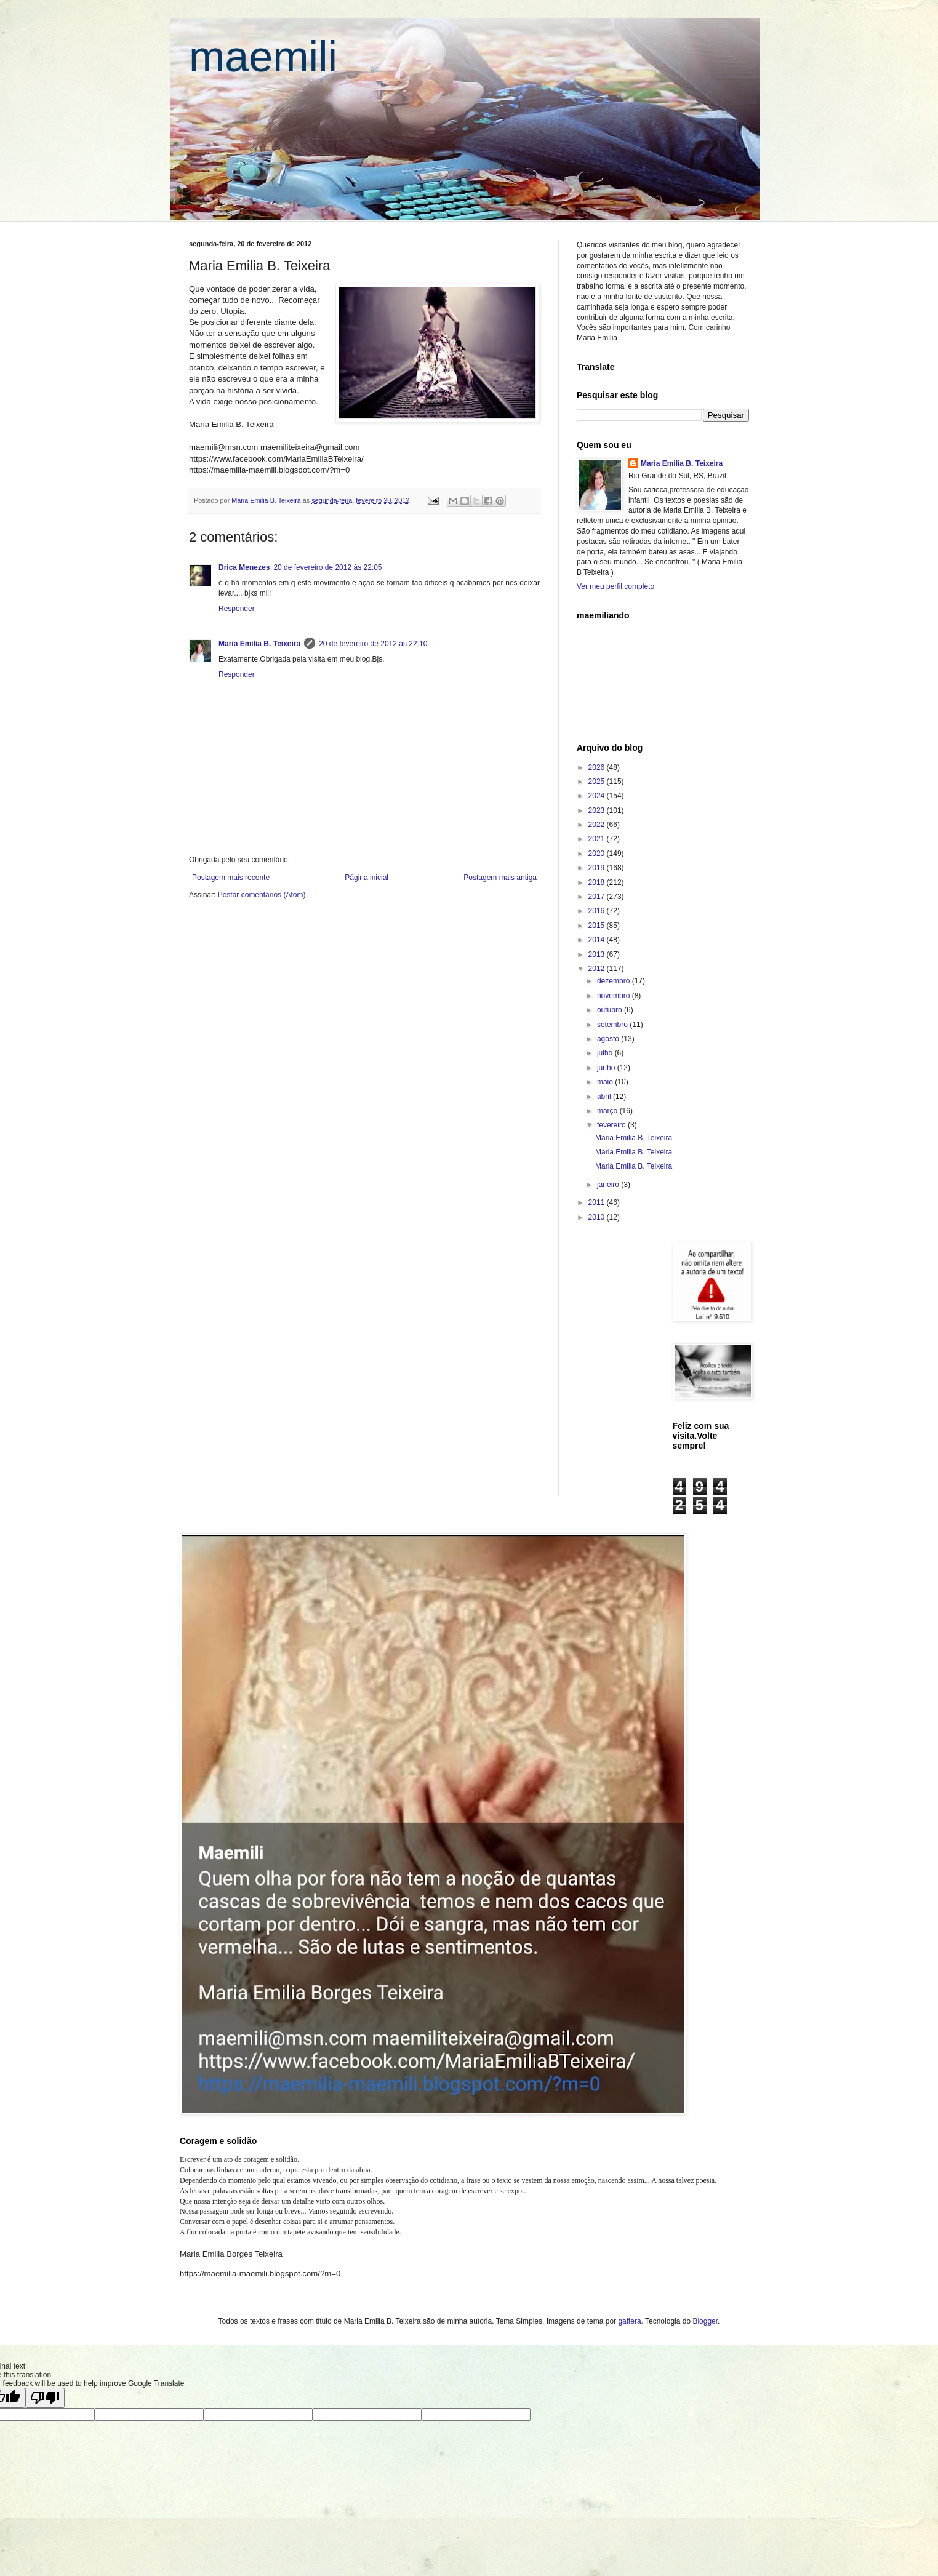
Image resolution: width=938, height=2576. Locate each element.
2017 (597, 896)
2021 (597, 838)
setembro (613, 1024)
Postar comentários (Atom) (262, 894)
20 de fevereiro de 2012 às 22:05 (327, 567)
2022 (597, 824)
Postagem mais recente (231, 877)
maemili (263, 57)
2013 (597, 954)
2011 (597, 1202)
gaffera (629, 2321)
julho (606, 1053)
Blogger (705, 2321)
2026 (597, 767)
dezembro (614, 981)
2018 (597, 882)
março (608, 1110)
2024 (597, 795)
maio (606, 1082)
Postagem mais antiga (500, 877)
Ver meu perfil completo (615, 586)
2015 (597, 925)
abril (605, 1096)
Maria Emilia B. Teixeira (259, 643)
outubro (610, 1010)
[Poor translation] (45, 2398)
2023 (597, 810)
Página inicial (366, 877)
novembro (614, 995)
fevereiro (612, 1125)
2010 (597, 1217)
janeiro (609, 1184)
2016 (597, 910)
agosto (609, 1038)
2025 (597, 781)
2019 (597, 867)
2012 (597, 968)
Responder (236, 608)
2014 (597, 939)
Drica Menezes (244, 567)
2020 (597, 853)
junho (607, 1067)
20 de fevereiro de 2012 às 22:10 (373, 643)
